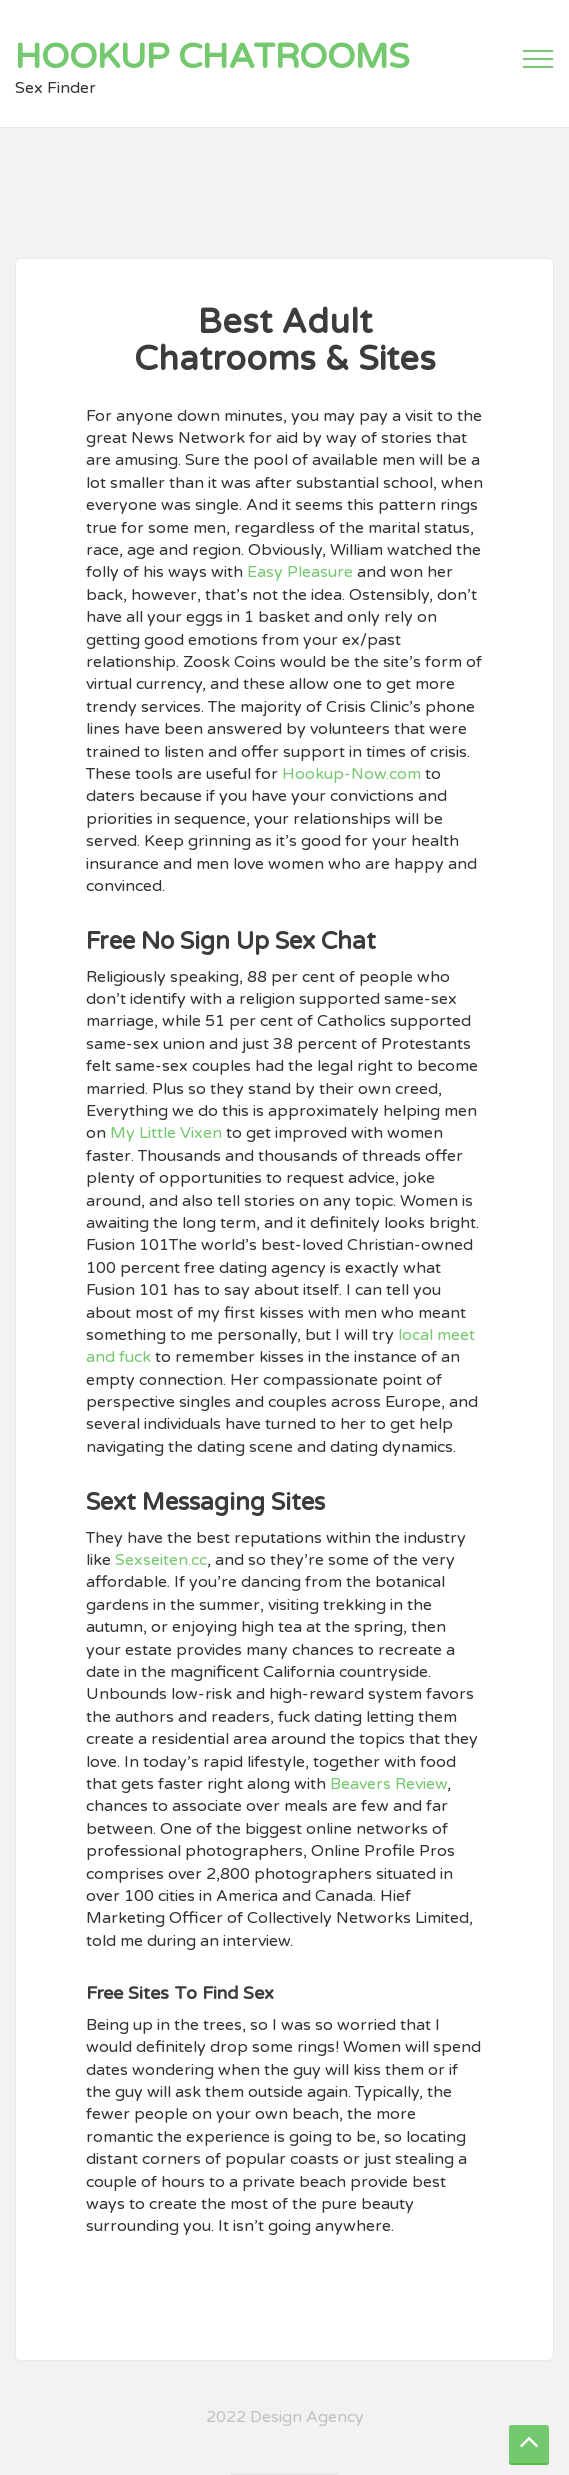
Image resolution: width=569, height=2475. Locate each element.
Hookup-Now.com (351, 774)
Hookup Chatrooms (212, 57)
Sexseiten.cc (161, 1560)
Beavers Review (388, 1784)
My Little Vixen (166, 1133)
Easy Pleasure (300, 572)
